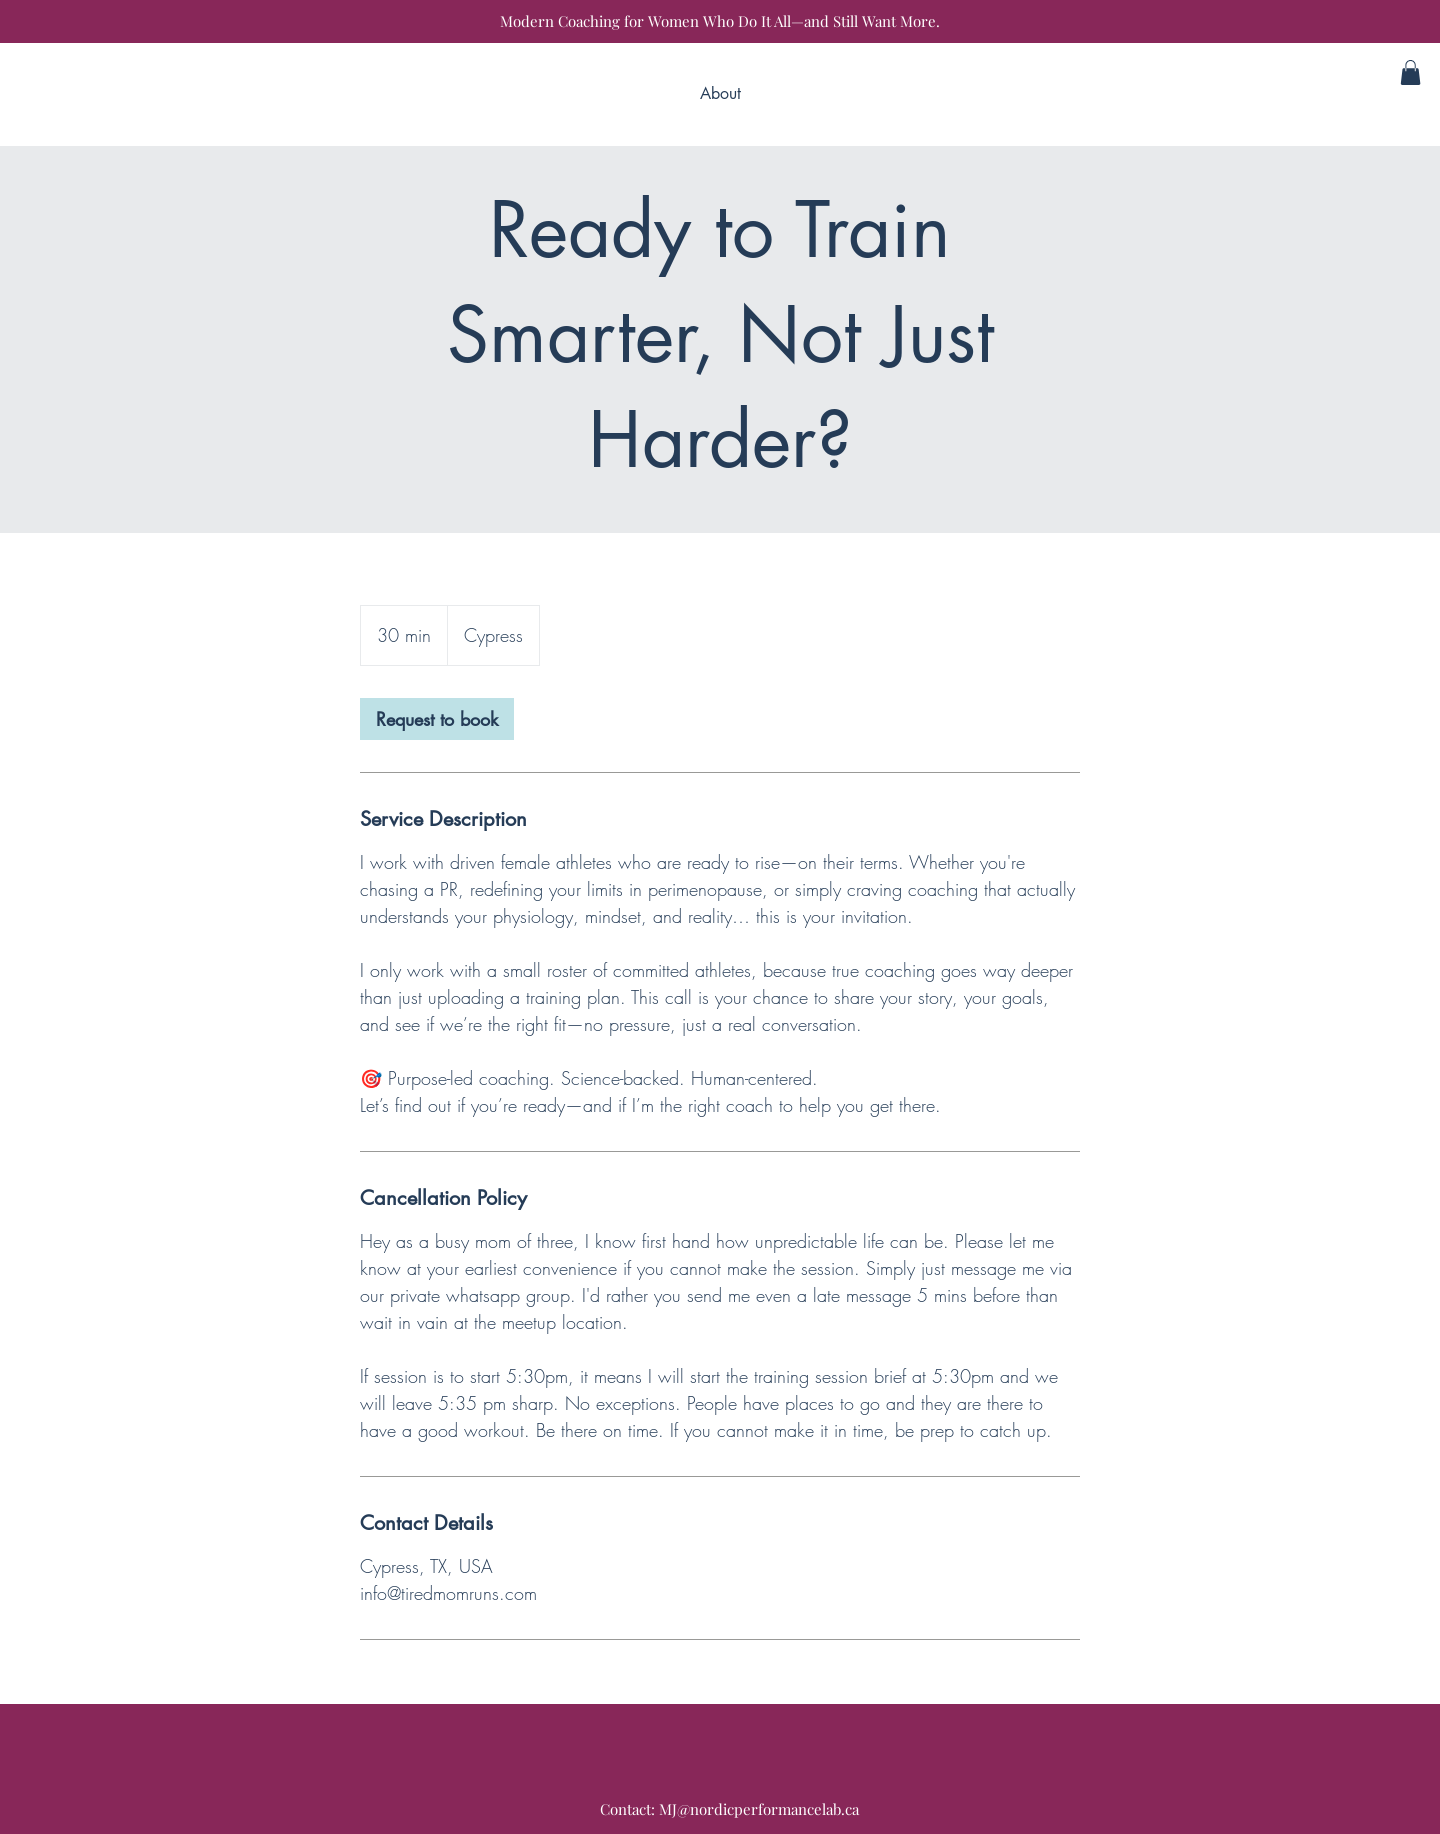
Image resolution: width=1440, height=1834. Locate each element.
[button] (1410, 72)
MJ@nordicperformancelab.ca (759, 1809)
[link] (437, 719)
